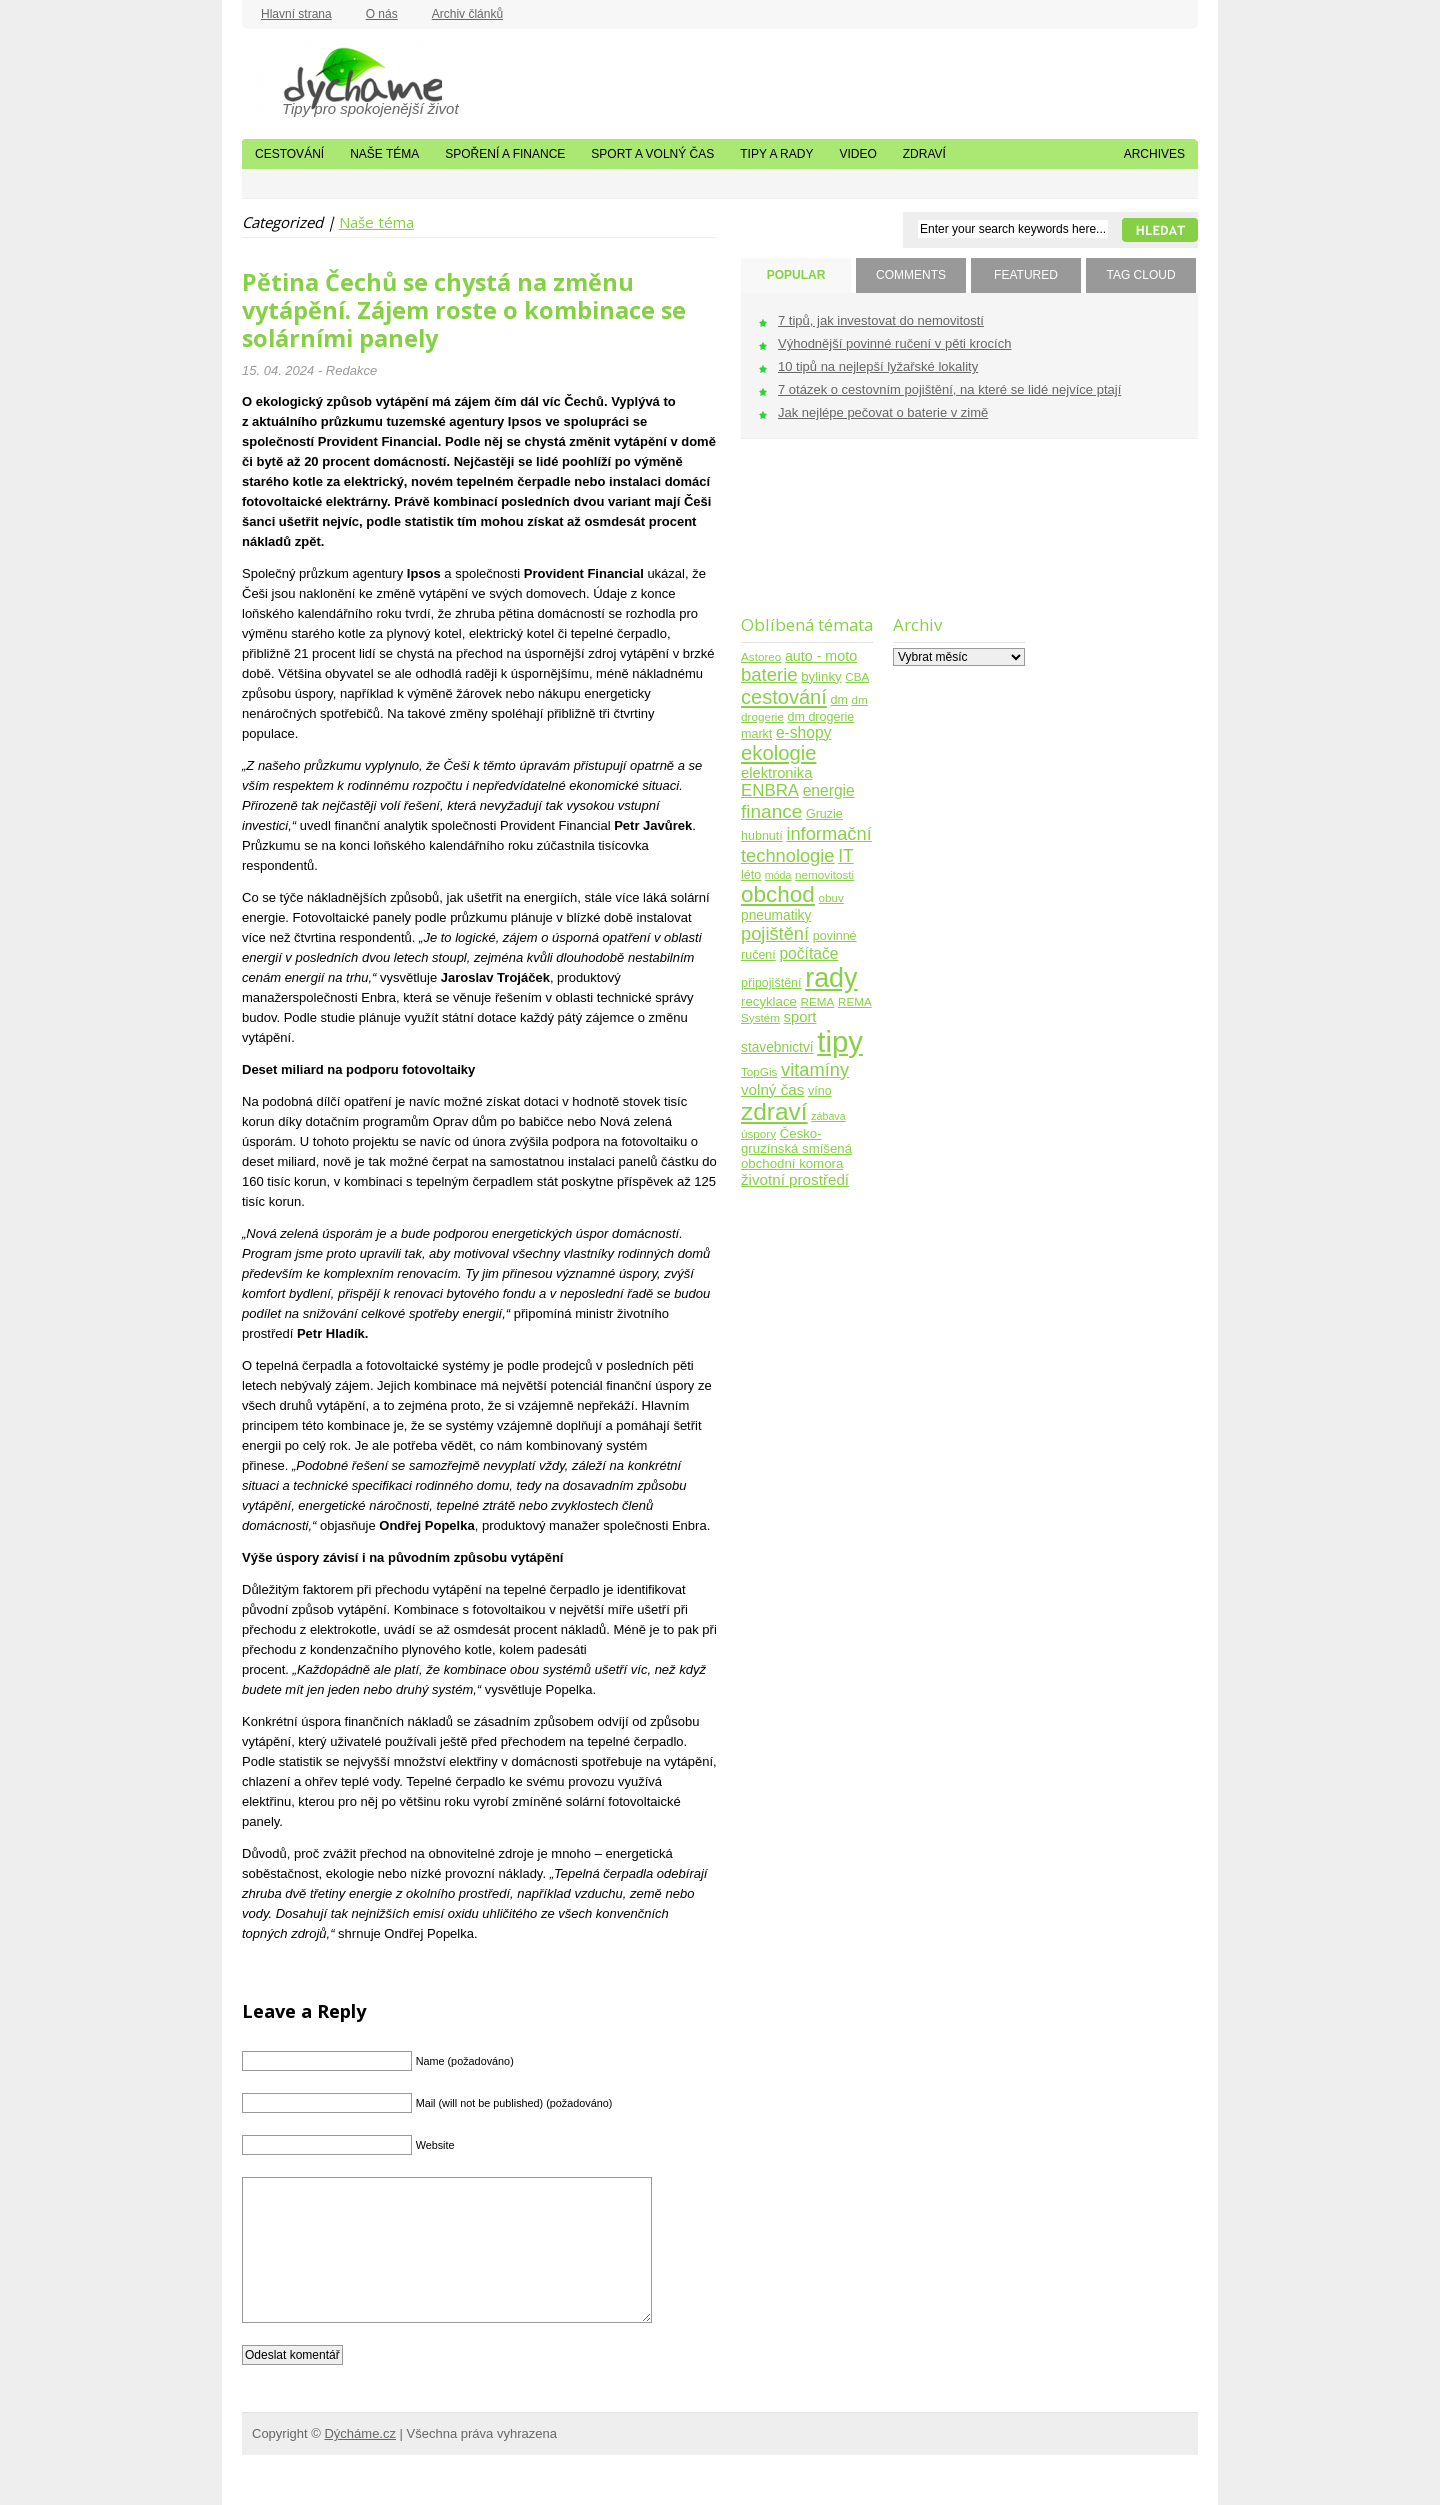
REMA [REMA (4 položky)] (818, 1001)
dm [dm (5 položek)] (838, 700)
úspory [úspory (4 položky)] (758, 1133)
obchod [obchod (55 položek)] (778, 894)
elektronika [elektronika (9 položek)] (776, 773)
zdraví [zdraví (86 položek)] (774, 1111)
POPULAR (796, 275)
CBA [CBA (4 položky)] (857, 676)
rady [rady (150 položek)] (831, 978)
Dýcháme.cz (342, 79)
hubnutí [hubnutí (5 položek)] (762, 836)
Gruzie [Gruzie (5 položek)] (824, 814)
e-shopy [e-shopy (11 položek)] (804, 732)
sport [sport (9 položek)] (800, 1017)
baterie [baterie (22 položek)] (769, 674)
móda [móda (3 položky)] (778, 875)
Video (857, 154)
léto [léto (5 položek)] (751, 875)
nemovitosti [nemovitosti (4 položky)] (824, 874)
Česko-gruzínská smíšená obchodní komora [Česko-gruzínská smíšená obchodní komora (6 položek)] (796, 1148)
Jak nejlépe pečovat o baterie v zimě (883, 412)
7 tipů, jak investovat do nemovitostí (881, 320)
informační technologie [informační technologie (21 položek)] (806, 844)
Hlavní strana (296, 14)
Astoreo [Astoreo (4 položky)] (761, 656)
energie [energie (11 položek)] (829, 790)
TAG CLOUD (1140, 275)
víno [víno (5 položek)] (820, 1091)
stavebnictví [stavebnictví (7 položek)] (777, 1047)
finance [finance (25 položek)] (771, 811)
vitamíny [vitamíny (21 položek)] (815, 1069)
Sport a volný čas (652, 154)
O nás (382, 14)
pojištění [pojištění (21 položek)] (775, 933)
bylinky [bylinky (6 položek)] (821, 676)
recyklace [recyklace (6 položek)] (769, 1001)
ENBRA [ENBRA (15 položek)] (770, 790)
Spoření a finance (505, 154)
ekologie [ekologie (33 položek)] (778, 753)
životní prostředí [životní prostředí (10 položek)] (795, 1179)
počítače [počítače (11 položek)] (808, 953)
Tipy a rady (776, 154)
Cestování (289, 154)
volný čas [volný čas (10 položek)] (772, 1089)
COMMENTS (911, 275)
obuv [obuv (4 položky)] (831, 897)
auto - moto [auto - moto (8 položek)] (821, 656)
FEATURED (1026, 275)
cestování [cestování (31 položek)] (784, 697)
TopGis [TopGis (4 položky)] (759, 1071)
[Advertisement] (803, 539)
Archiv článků (467, 14)
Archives (1154, 154)
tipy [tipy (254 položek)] (840, 1041)
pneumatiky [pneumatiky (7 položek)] (776, 915)
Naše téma (384, 154)
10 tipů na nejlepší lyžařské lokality (878, 366)
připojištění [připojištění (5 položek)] (771, 983)
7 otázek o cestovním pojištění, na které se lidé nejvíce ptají (949, 389)
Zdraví (924, 154)
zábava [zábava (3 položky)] (828, 1116)
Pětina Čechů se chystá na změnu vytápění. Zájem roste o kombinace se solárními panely (464, 310)
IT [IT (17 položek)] (846, 856)
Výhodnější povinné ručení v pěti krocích (894, 343)
